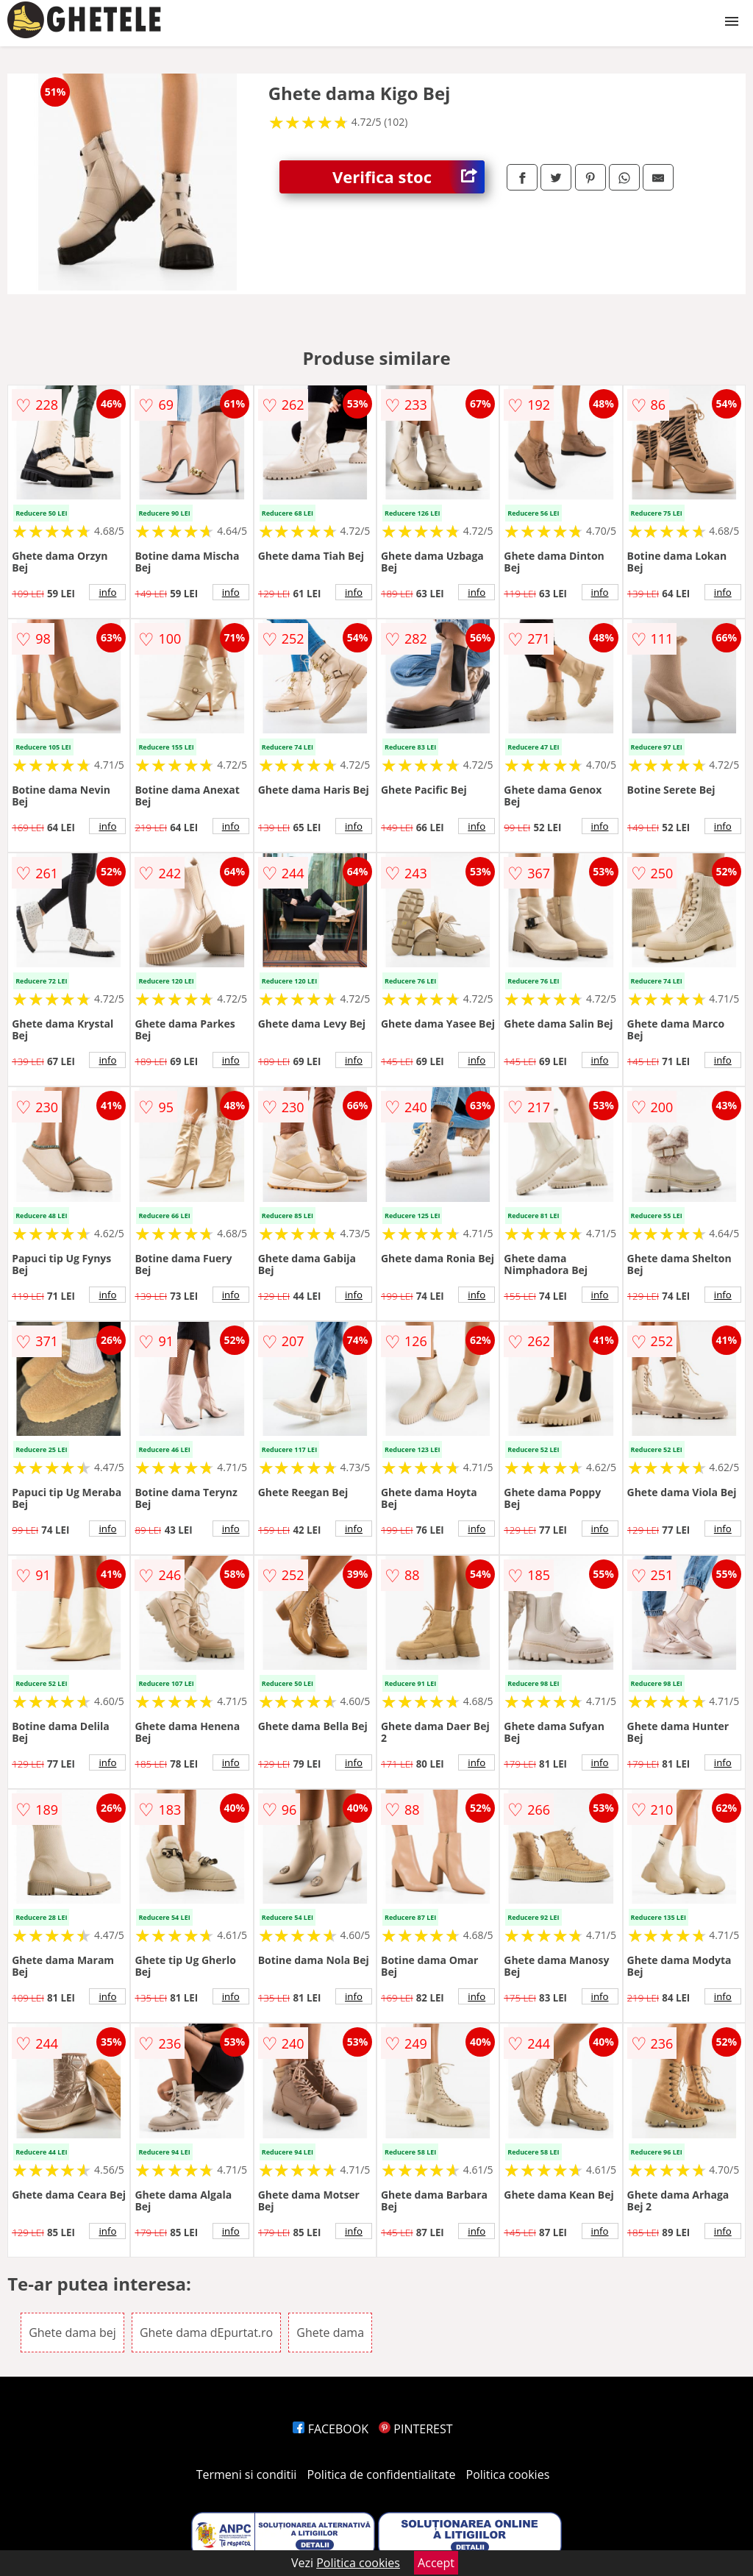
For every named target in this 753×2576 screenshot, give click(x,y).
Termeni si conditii (246, 2474)
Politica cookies (508, 2474)
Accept (436, 2563)
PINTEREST (415, 2429)
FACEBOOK (330, 2429)
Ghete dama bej (72, 2332)
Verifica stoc (408, 176)
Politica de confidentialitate (381, 2474)
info (107, 592)
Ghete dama (330, 2332)
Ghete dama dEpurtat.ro (206, 2332)
